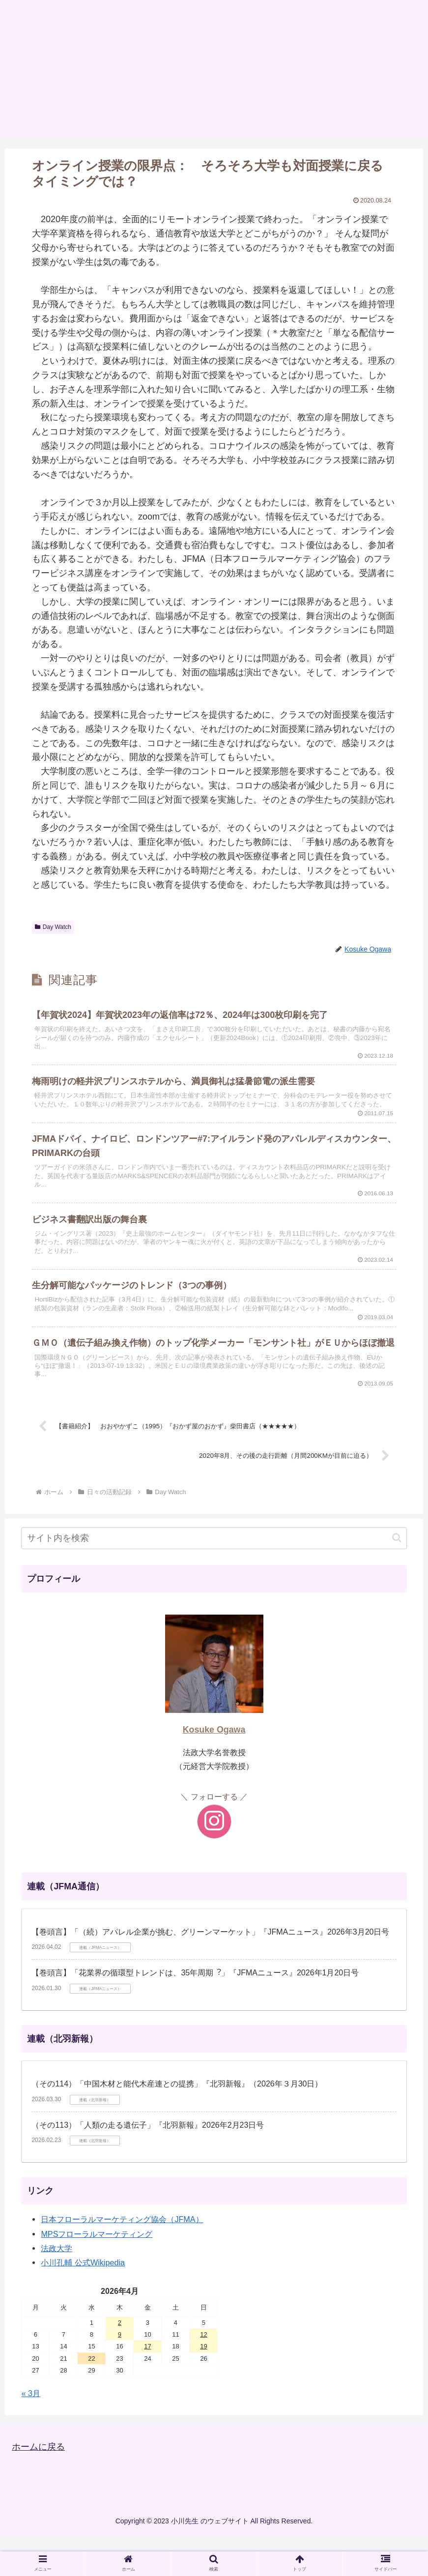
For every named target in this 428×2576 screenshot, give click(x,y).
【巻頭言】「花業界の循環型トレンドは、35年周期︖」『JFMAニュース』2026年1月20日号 (195, 2013)
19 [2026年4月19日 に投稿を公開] (203, 2387)
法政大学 (56, 2289)
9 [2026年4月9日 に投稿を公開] (119, 2375)
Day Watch (53, 927)
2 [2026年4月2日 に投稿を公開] (119, 2363)
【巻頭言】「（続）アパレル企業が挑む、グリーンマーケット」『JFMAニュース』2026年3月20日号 (210, 1972)
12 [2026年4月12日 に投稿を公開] (203, 2375)
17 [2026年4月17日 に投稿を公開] (147, 2387)
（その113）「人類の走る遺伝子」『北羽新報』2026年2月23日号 (147, 2166)
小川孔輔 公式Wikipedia (83, 2303)
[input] (213, 1579)
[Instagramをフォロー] (214, 1862)
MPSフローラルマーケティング (96, 2274)
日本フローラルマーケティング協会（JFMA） (122, 2260)
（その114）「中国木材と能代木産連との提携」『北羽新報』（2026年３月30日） (176, 2124)
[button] (396, 1578)
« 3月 (30, 2434)
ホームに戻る (38, 2488)
